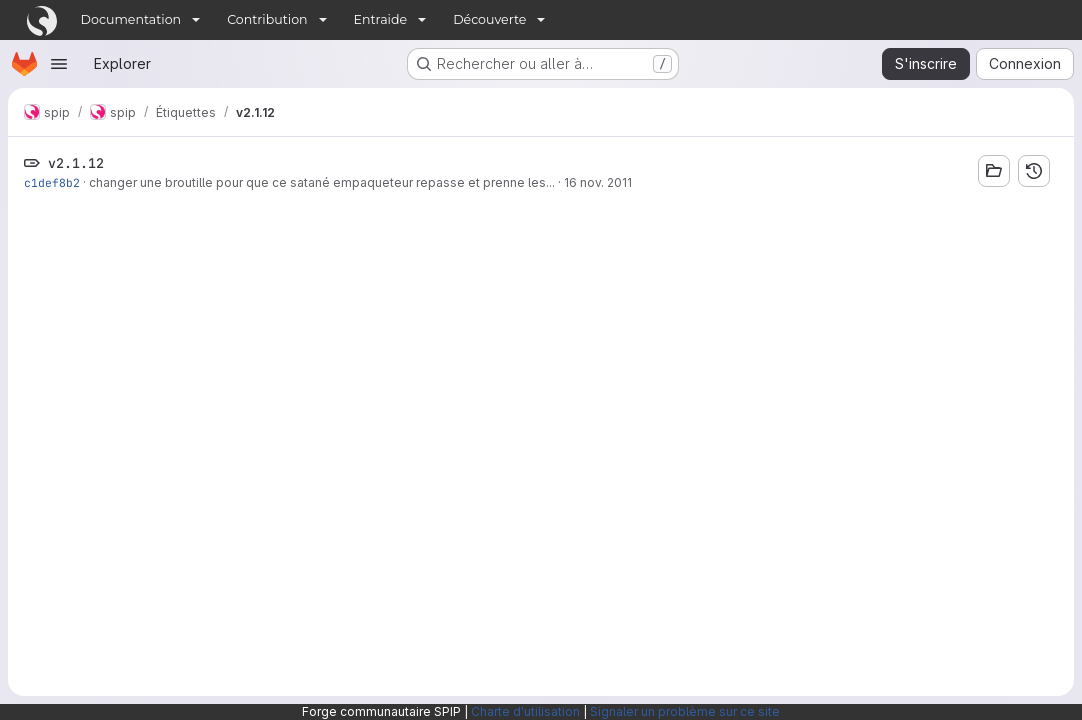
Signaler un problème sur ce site (685, 711)
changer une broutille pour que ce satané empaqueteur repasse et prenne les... (322, 182)
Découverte (489, 19)
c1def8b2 (52, 182)
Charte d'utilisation (525, 711)
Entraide (381, 19)
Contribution (267, 19)
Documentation (131, 19)
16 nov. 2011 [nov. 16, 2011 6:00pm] (598, 182)
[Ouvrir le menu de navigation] (59, 64)
